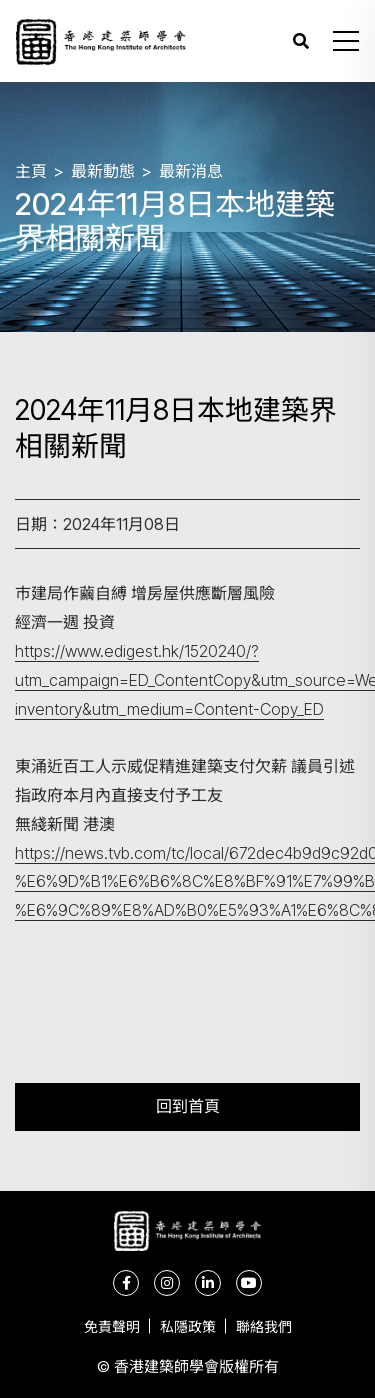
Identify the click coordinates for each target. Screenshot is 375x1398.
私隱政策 (188, 1326)
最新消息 (191, 171)
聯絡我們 (264, 1326)
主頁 (31, 171)
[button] (346, 41)
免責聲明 (112, 1326)
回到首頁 (188, 1106)
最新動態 (103, 171)
